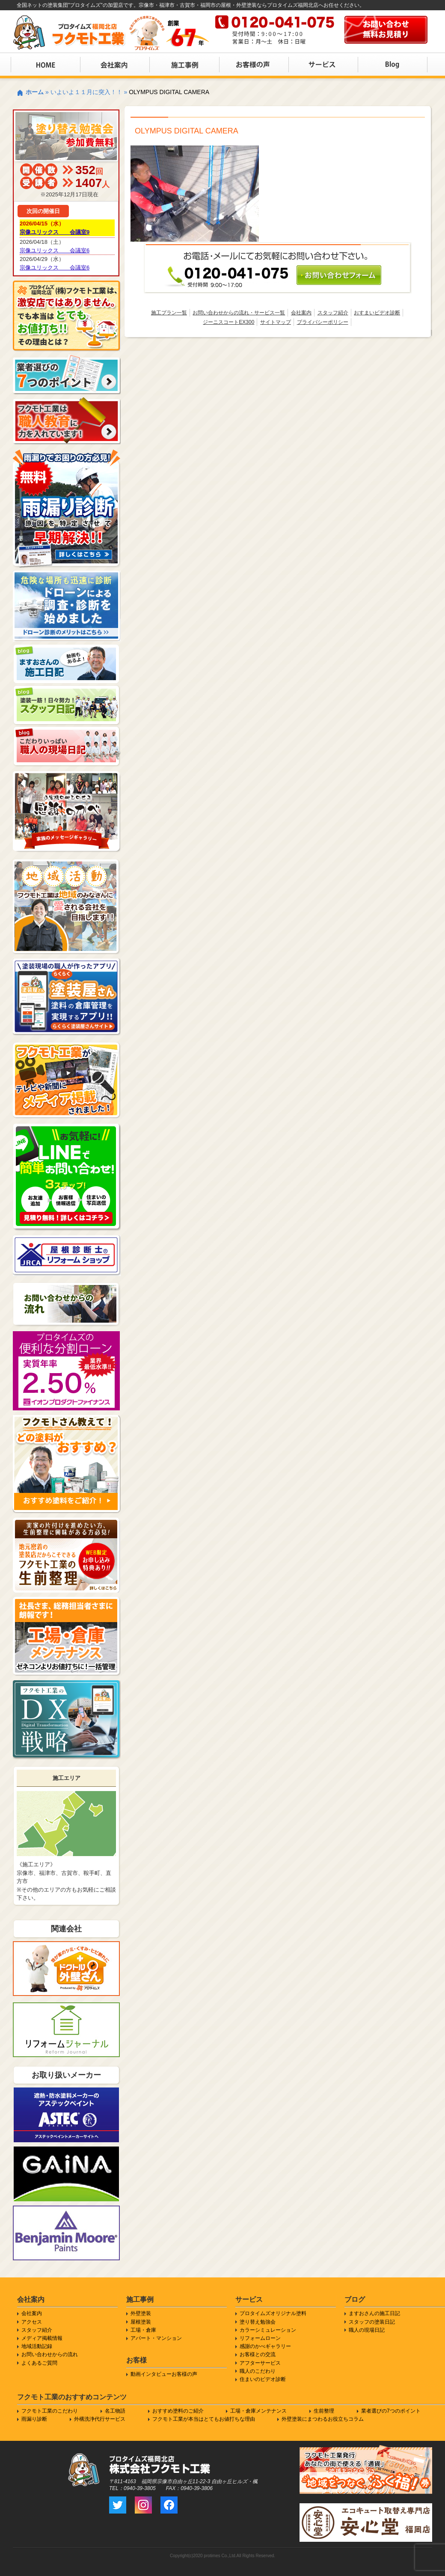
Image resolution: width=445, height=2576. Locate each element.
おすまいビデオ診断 (377, 313)
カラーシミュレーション (268, 2330)
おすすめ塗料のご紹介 (178, 2411)
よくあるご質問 (39, 2363)
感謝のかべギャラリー (265, 2346)
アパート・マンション (156, 2338)
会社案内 (301, 313)
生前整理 (324, 2411)
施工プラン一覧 (169, 313)
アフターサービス (260, 2363)
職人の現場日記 (367, 2330)
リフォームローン (260, 2338)
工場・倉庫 (143, 2330)
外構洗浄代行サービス (99, 2419)
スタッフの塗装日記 (372, 2322)
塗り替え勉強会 (258, 2322)
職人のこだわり (258, 2371)
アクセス (31, 2322)
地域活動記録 (36, 2346)
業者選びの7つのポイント (391, 2411)
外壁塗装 (141, 2313)
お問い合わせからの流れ (49, 2354)
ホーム (35, 92)
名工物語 (115, 2411)
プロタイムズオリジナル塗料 (273, 2313)
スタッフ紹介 (332, 313)
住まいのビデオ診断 (263, 2379)
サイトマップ (275, 322)
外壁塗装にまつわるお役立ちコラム (323, 2419)
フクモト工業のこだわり (49, 2411)
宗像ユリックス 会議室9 (54, 232)
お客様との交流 (258, 2354)
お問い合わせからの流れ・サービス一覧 (239, 313)
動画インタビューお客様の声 (164, 2374)
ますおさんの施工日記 (374, 2313)
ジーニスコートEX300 (228, 322)
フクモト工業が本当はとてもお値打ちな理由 (203, 2419)
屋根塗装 (141, 2322)
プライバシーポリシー (322, 322)
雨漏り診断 (34, 2419)
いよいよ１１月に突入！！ (86, 92)
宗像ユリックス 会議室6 (54, 250)
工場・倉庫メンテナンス (258, 2411)
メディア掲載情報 (41, 2338)
